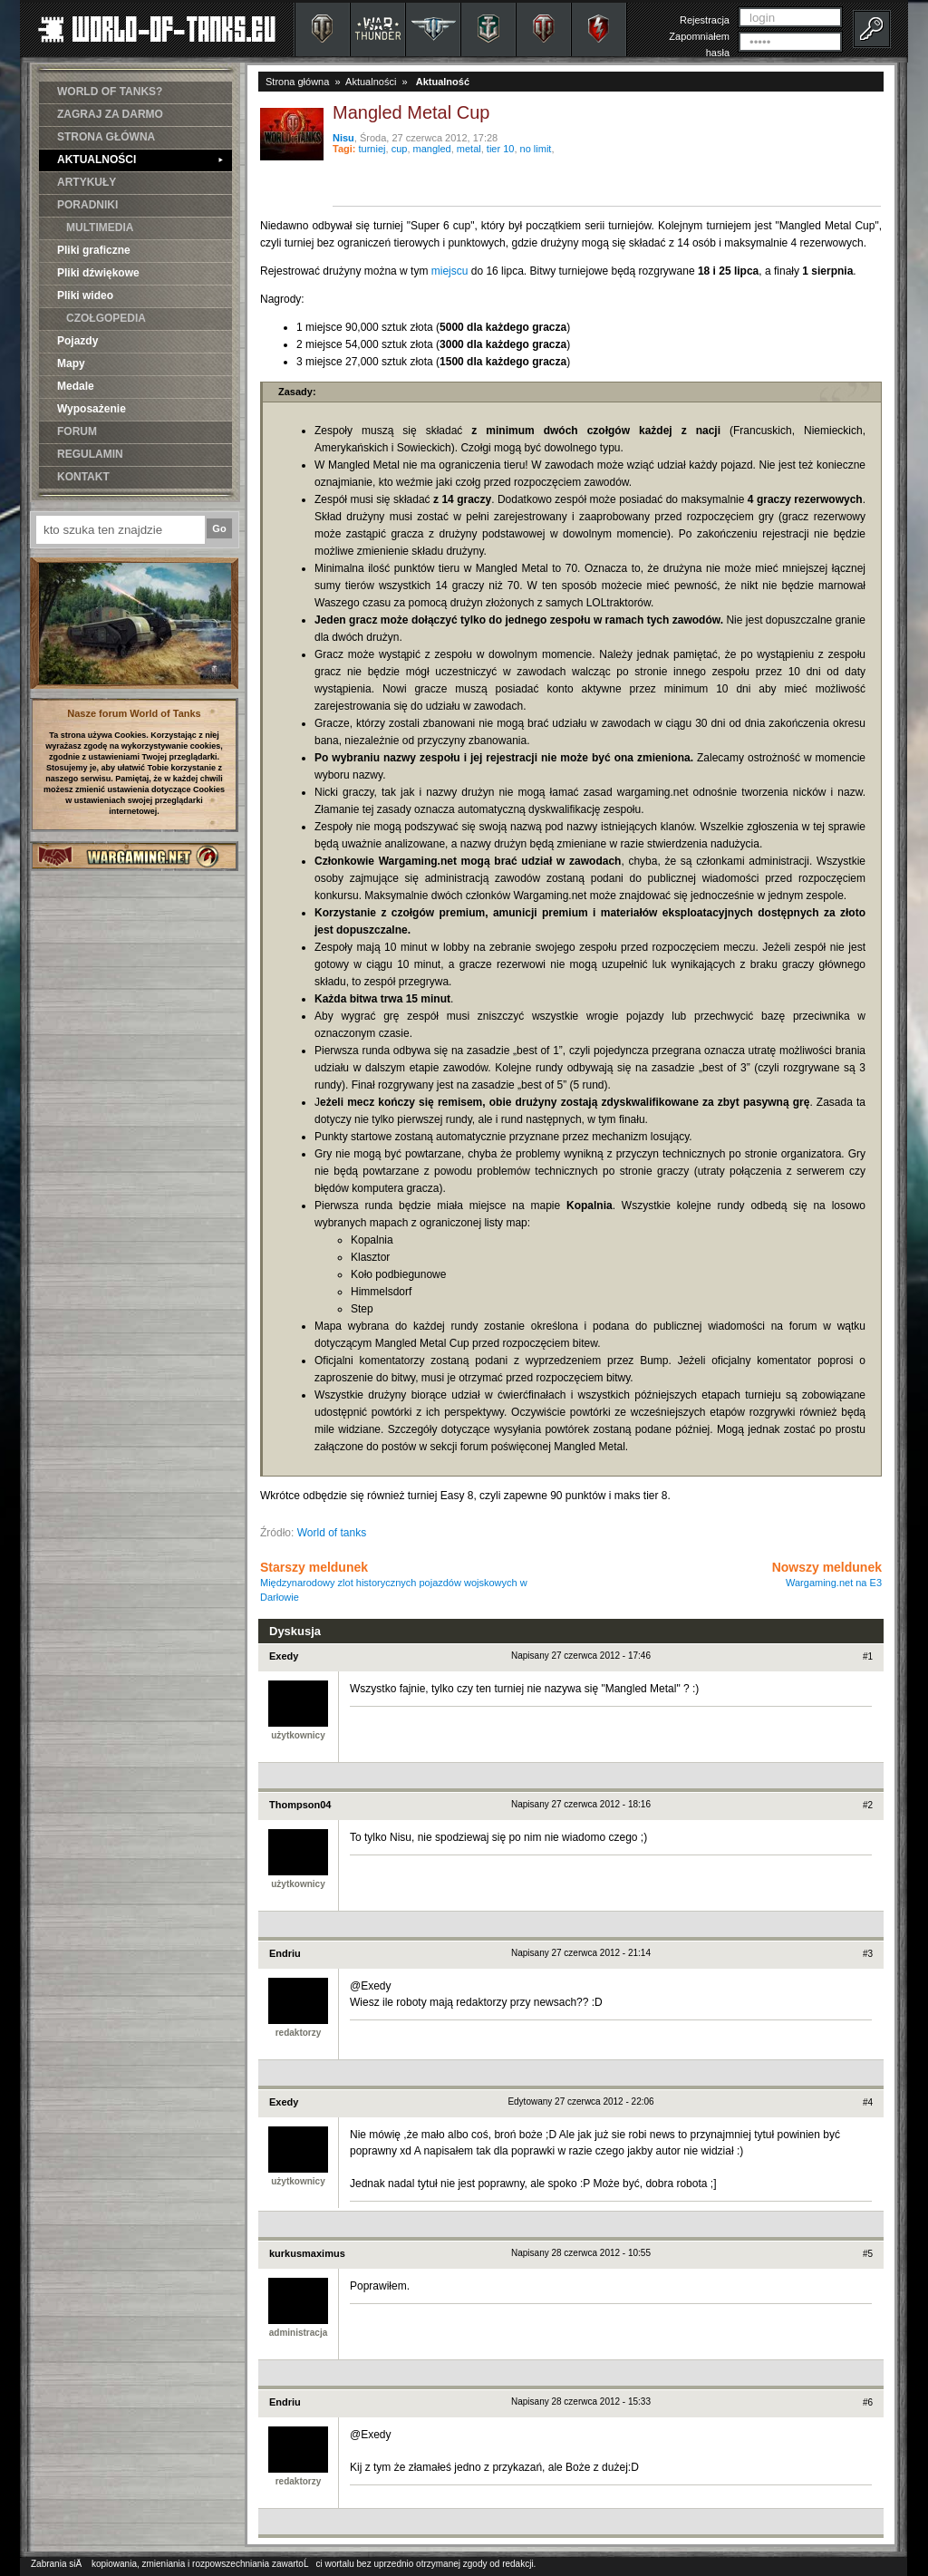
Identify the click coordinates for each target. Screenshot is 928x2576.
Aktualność (442, 81)
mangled (432, 148)
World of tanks (331, 1532)
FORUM (77, 431)
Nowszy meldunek (827, 1574)
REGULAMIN (90, 454)
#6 (868, 2402)
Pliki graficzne (93, 250)
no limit (536, 148)
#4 (868, 2102)
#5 (868, 2254)
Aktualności (370, 81)
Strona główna (297, 81)
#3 (868, 1954)
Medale (75, 386)
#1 (868, 1656)
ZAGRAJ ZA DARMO (110, 114)
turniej (372, 148)
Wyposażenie (91, 408)
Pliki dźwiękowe (98, 272)
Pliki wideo (85, 295)
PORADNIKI (87, 205)
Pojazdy (77, 340)
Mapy (71, 363)
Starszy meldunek (393, 1581)
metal (469, 148)
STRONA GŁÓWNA (106, 137)
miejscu (450, 271)
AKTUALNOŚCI (140, 159)
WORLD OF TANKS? (109, 91)
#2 (868, 1805)
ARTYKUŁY (86, 182)
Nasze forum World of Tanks (134, 713)
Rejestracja (705, 20)
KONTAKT (83, 476)
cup (400, 148)
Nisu (343, 137)
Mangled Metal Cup (411, 112)
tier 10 (501, 148)
